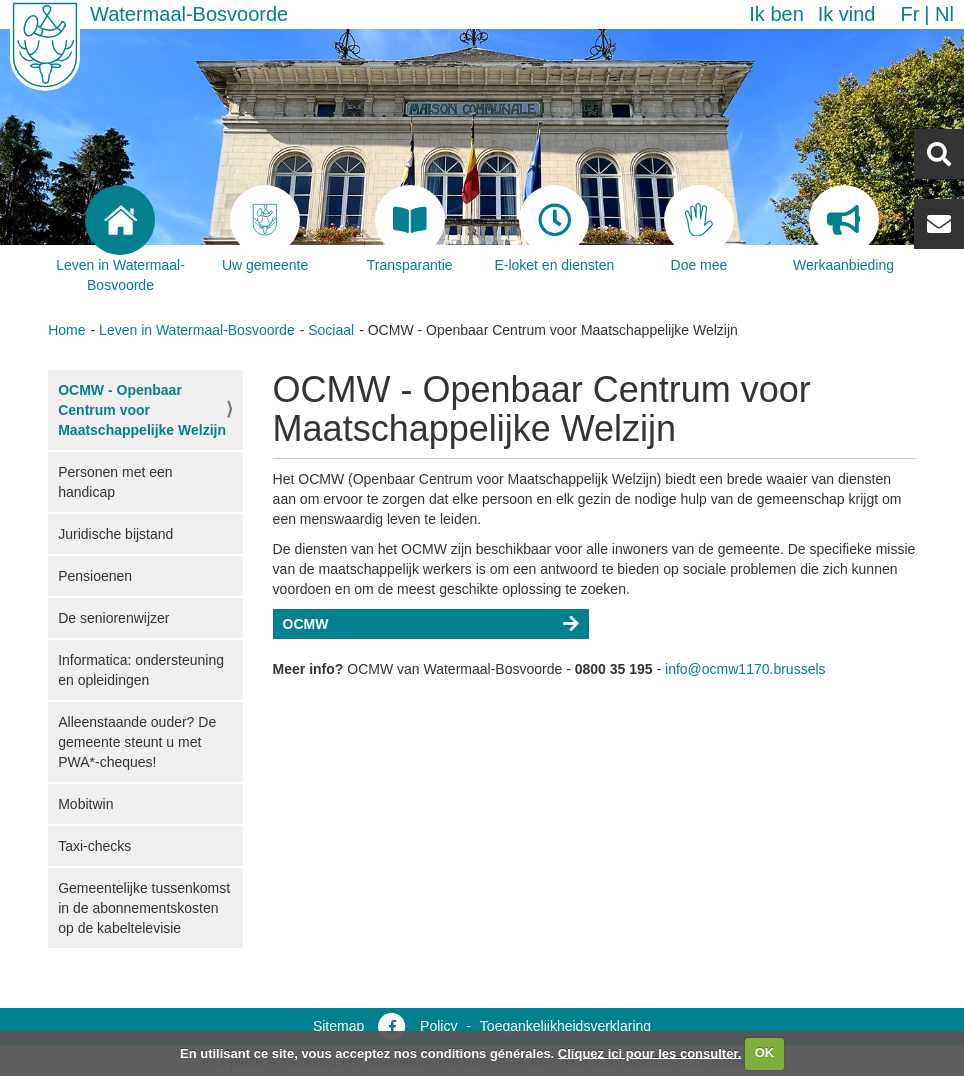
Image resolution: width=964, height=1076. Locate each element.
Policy (438, 1026)
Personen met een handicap (115, 482)
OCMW (306, 624)
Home (66, 330)
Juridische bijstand (115, 534)
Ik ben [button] (776, 14)
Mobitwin (85, 804)
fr (909, 14)
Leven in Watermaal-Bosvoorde (197, 330)
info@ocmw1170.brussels (745, 669)
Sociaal (331, 330)
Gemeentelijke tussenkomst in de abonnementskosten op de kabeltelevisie (144, 908)
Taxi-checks (94, 846)
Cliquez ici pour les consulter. (650, 1052)
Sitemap (338, 1026)
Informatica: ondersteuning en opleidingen (141, 670)
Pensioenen (95, 576)
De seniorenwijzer (113, 618)
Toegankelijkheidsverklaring (565, 1026)
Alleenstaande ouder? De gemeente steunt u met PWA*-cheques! (137, 742)
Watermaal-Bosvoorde (189, 14)
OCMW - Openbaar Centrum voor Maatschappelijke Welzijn (142, 410)
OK (765, 1052)
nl (944, 14)
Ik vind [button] (847, 14)
